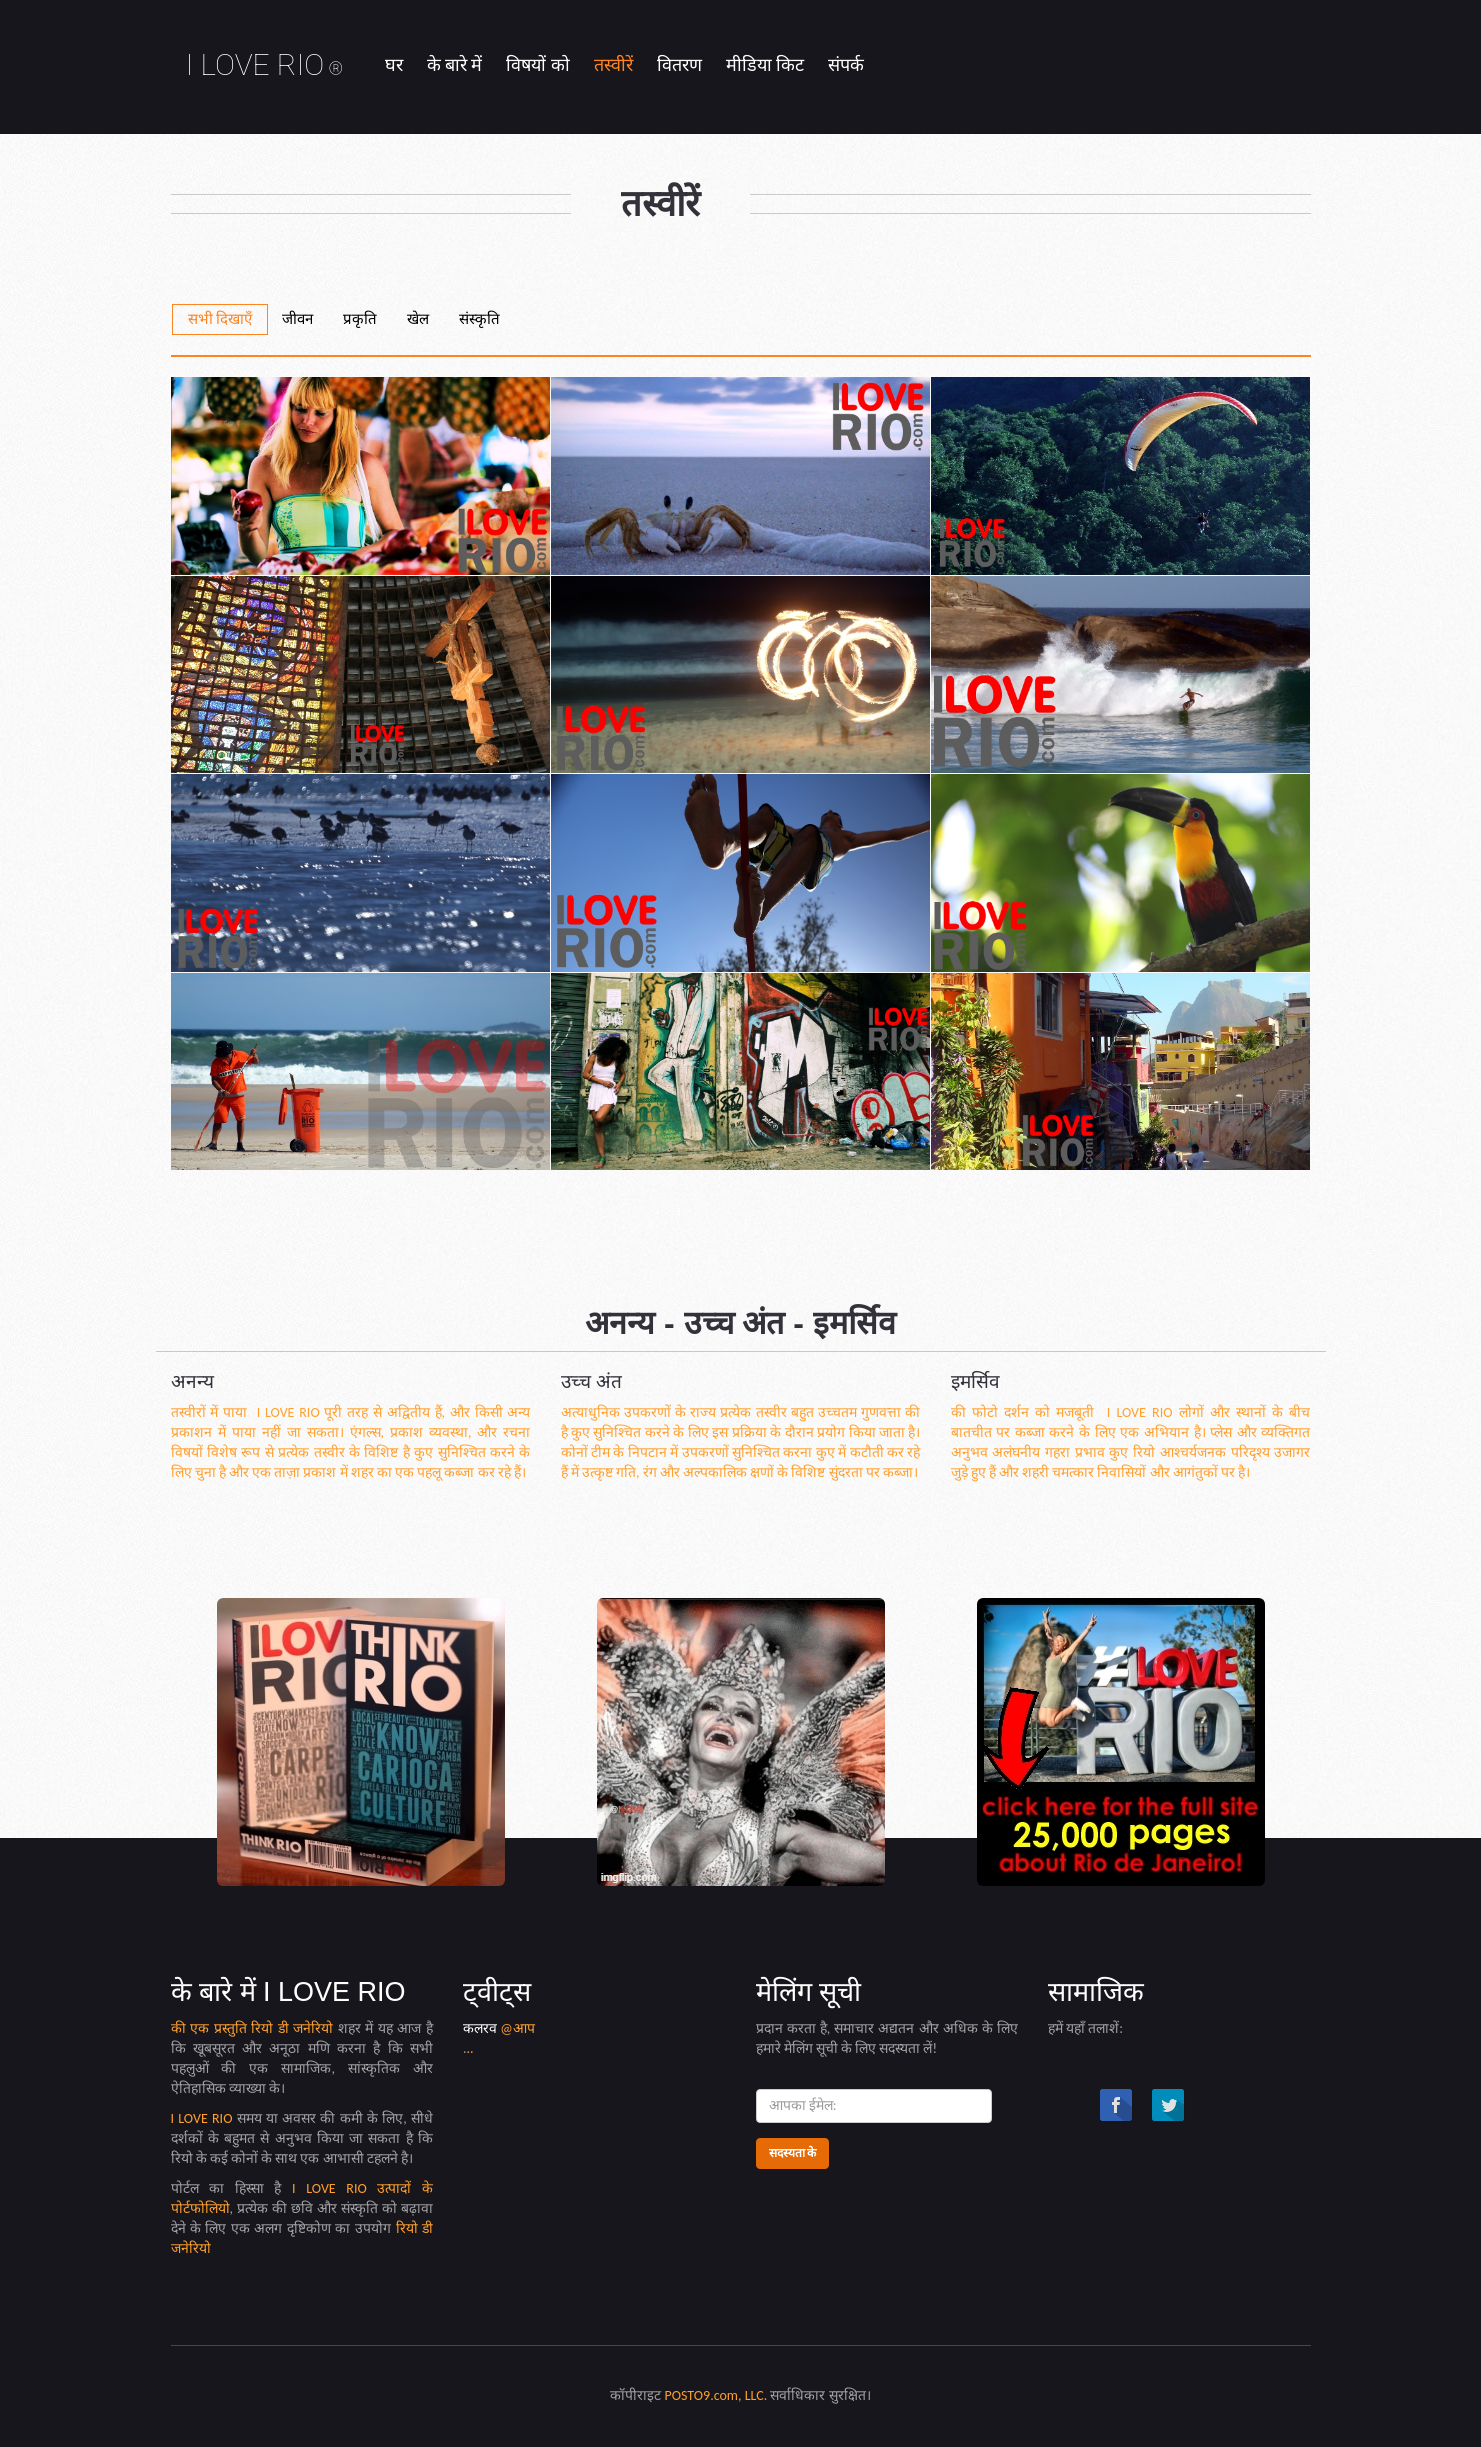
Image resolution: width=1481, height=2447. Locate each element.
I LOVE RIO (265, 64)
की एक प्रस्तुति (211, 2028)
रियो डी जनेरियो (294, 2028)
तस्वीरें (613, 65)
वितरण (679, 65)
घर (394, 65)
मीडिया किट (765, 65)
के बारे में (454, 65)
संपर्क (846, 65)
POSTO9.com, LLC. (716, 2395)
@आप (517, 2028)
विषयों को (537, 65)
